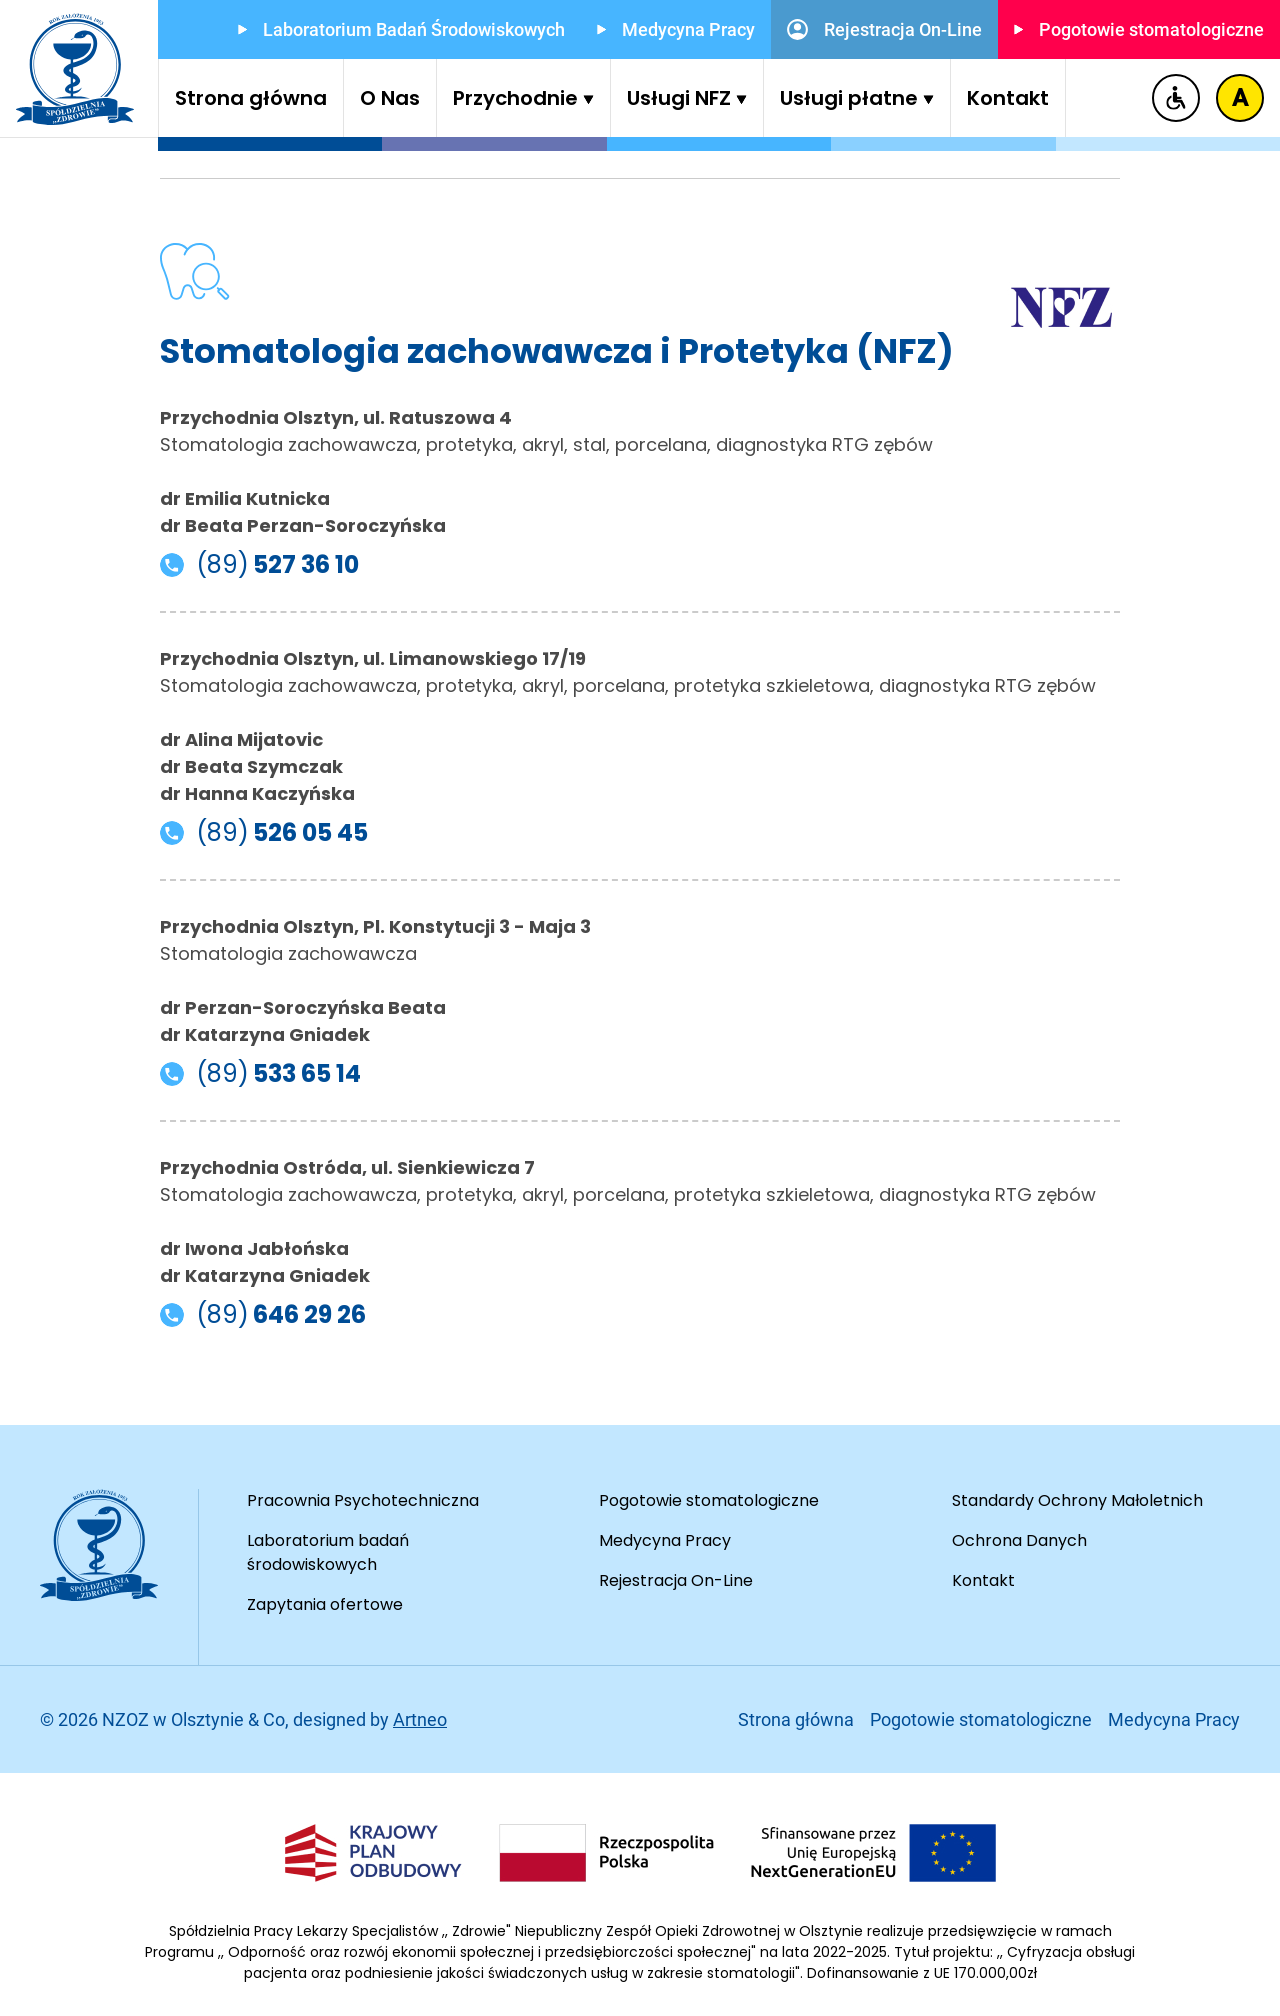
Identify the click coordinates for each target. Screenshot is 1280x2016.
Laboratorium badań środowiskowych (328, 1552)
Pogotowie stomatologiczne (1139, 29)
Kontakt (1008, 98)
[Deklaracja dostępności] (1176, 98)
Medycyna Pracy (676, 29)
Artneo (420, 1719)
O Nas (390, 98)
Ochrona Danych (1019, 1540)
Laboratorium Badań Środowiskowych (401, 29)
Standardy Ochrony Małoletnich (1077, 1500)
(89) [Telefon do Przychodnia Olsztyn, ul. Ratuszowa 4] (259, 565)
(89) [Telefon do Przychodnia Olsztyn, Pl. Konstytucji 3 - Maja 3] (260, 1074)
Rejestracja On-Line (884, 29)
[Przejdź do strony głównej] (75, 69)
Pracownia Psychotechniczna (363, 1500)
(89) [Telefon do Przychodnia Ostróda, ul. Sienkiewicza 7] (263, 1315)
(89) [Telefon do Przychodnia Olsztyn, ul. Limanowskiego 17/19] (264, 833)
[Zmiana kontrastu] (1240, 98)
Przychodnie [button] (523, 98)
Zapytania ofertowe (325, 1604)
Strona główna (251, 98)
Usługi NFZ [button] (687, 98)
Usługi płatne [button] (857, 98)
